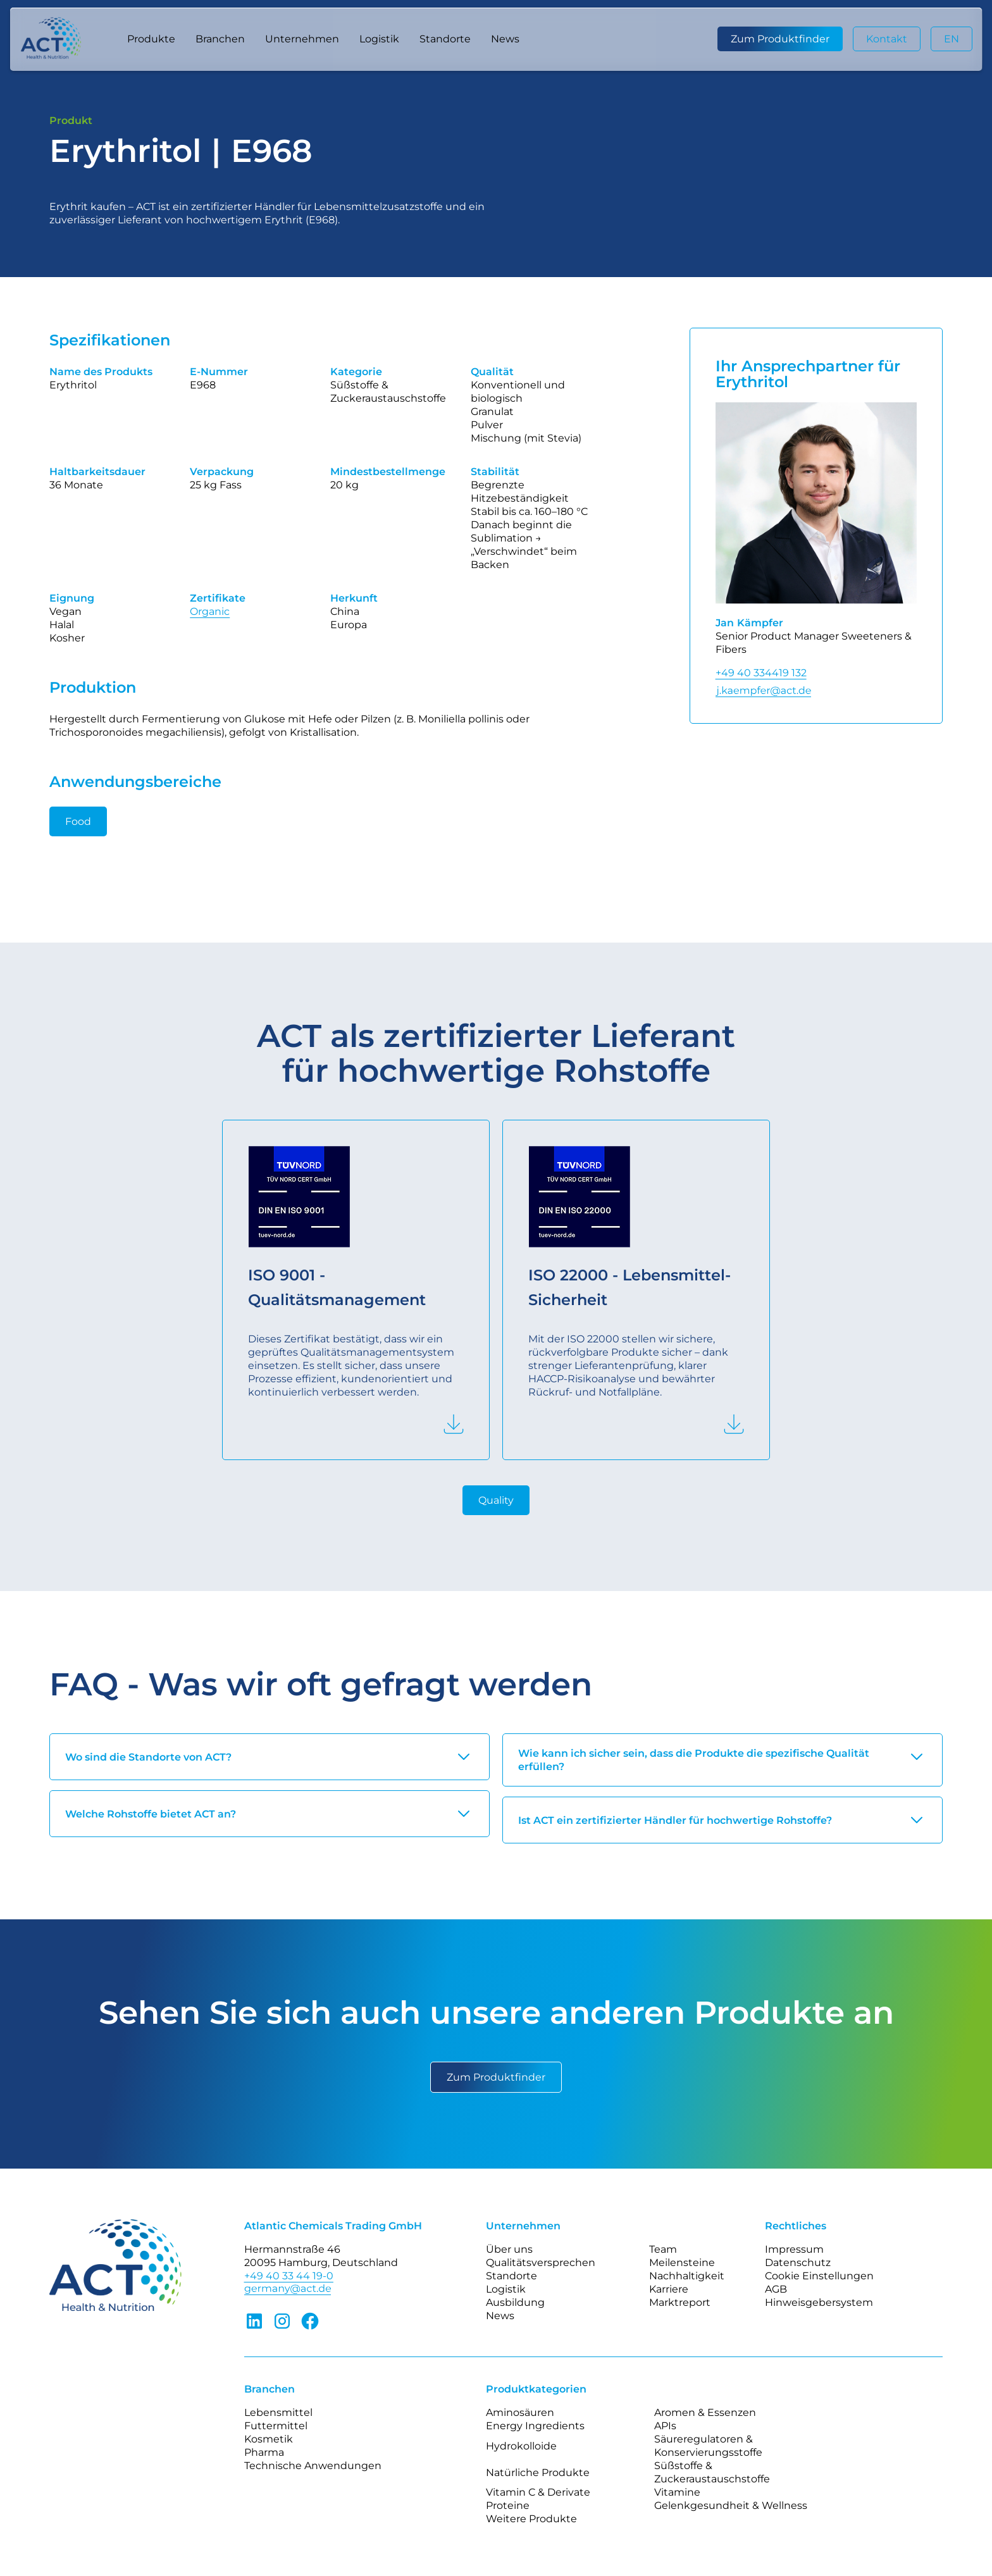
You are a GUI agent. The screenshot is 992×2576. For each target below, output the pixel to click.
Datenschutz (798, 2263)
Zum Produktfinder (780, 39)
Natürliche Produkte (538, 2473)
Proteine (508, 2505)
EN (951, 39)
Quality (496, 1500)
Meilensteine (682, 2263)
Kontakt (886, 39)
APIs (665, 2426)
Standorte (445, 39)
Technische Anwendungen (312, 2466)
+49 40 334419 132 (761, 673)
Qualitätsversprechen (540, 2263)
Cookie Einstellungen (819, 2276)
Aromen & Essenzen (705, 2412)
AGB (776, 2289)
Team (663, 2249)
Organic (210, 611)
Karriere (668, 2289)
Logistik (379, 39)
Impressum (794, 2249)
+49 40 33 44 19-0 (288, 2276)
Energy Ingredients (535, 2426)
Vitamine (677, 2492)
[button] (151, 39)
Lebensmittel (278, 2412)
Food (78, 821)
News (505, 39)
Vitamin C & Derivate (538, 2492)
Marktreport (679, 2302)
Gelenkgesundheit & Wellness (730, 2505)
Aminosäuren (520, 2412)
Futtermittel (275, 2426)
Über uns (509, 2249)
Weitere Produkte (531, 2519)
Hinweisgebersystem (819, 2302)
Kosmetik (268, 2439)
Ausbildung (515, 2302)
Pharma (264, 2452)
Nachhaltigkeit (686, 2276)
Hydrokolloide (521, 2446)
